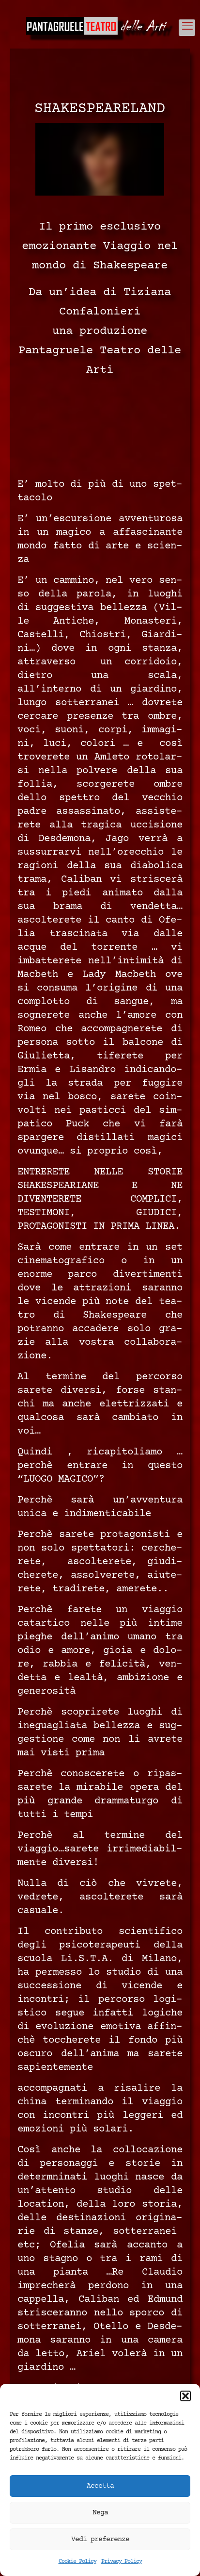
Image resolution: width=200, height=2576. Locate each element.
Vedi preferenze (100, 2539)
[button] (185, 2396)
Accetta (100, 2486)
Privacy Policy (121, 2562)
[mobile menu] (187, 27)
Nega (100, 2513)
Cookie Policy (77, 2562)
